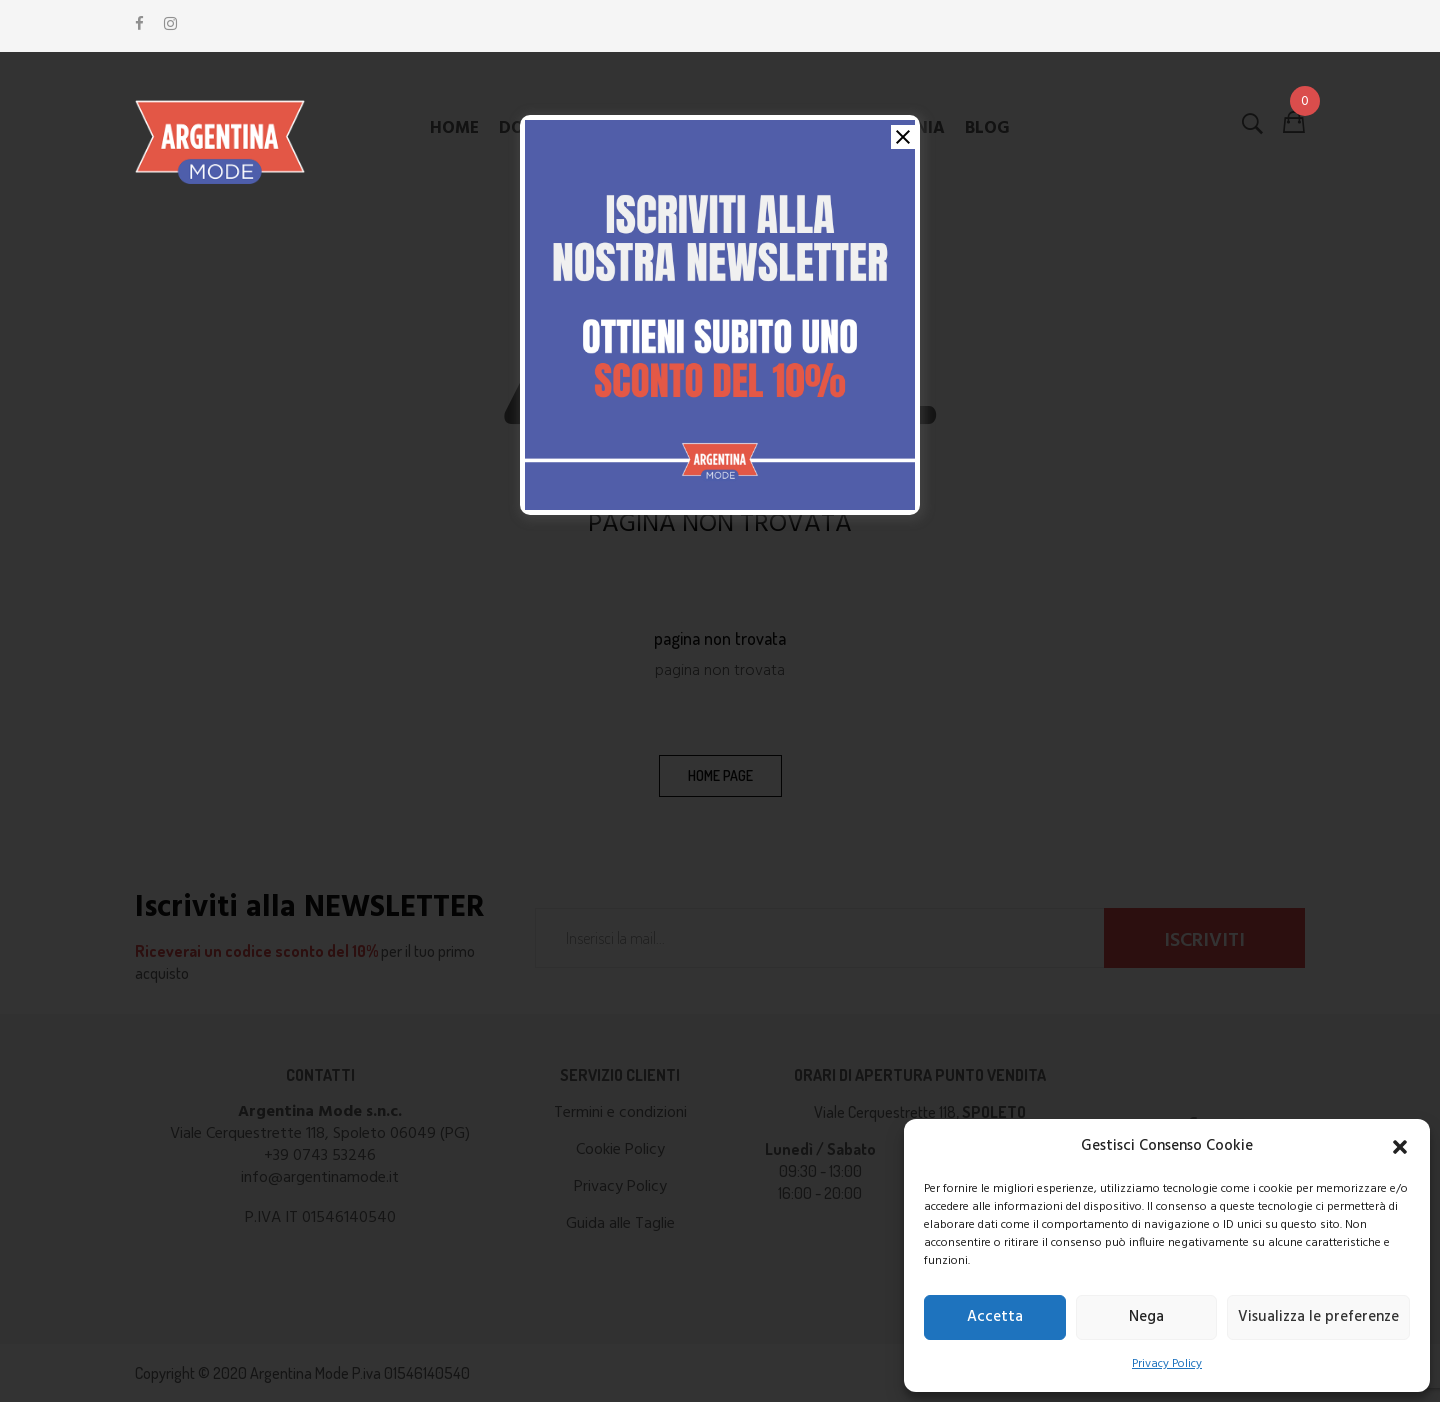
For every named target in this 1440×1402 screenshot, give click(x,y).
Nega (1146, 1317)
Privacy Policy (1167, 1364)
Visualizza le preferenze (1318, 1317)
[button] (1400, 1147)
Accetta (995, 1317)
